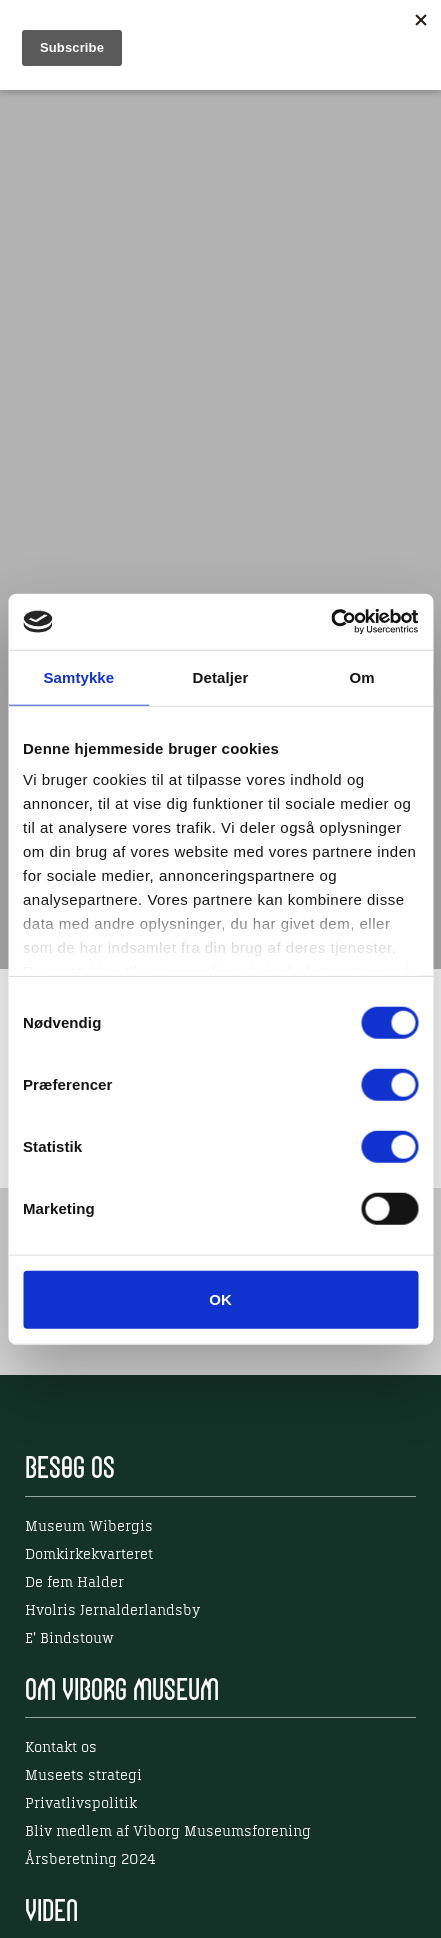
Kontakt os (61, 1748)
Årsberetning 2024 (90, 1860)
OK (220, 1298)
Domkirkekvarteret (89, 1555)
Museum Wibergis (89, 1527)
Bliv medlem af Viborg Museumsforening (168, 1832)
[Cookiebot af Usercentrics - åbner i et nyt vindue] (330, 622)
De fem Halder (74, 1583)
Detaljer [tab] (221, 676)
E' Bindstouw (69, 1639)
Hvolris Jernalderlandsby (112, 1611)
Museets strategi (83, 1776)
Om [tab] (362, 676)
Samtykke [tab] (78, 676)
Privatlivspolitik (81, 1804)
